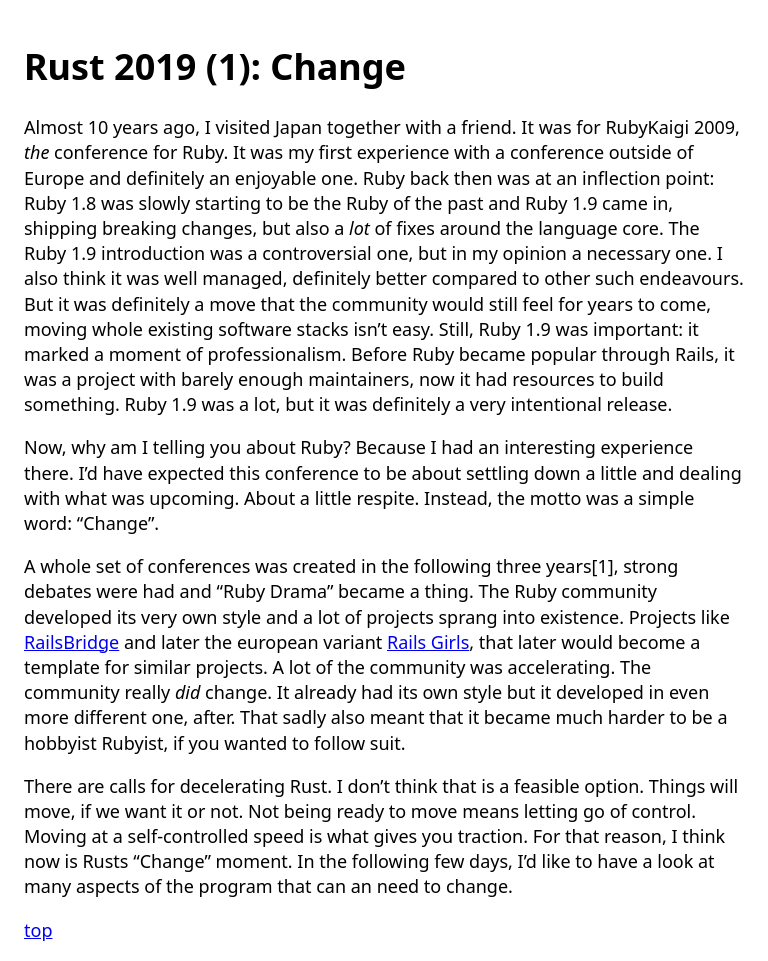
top (38, 930)
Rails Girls (428, 642)
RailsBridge (71, 642)
